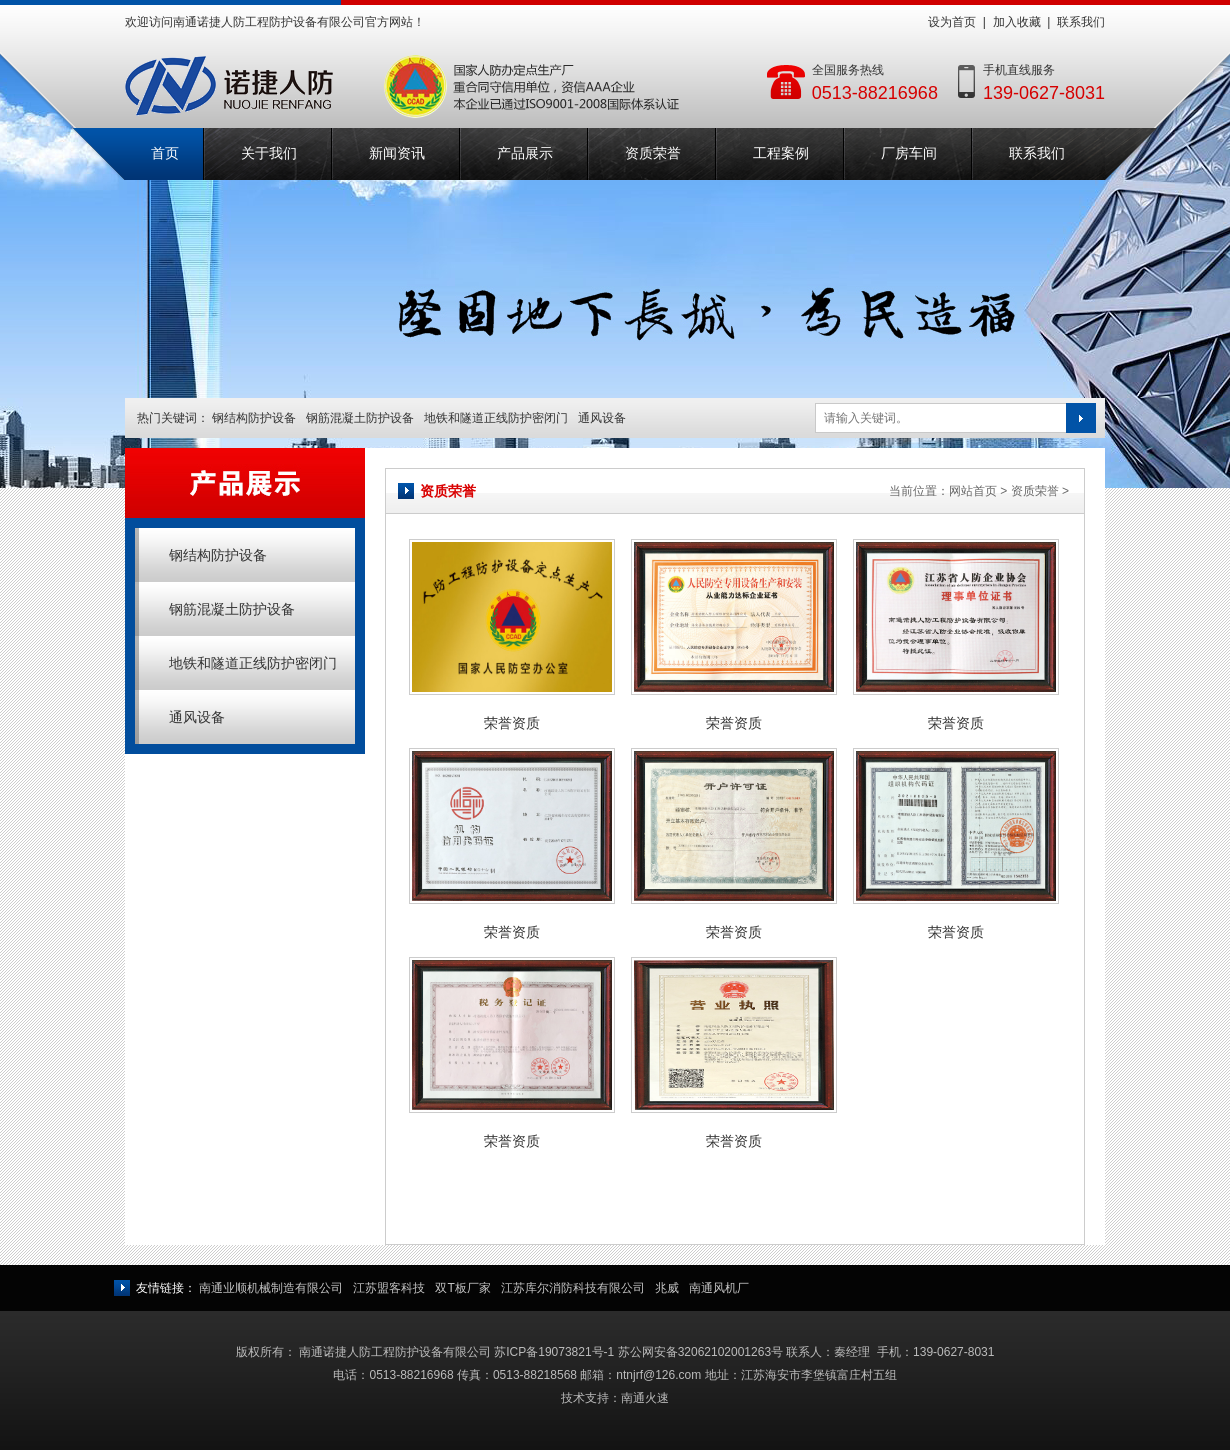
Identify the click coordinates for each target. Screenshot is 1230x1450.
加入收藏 (1017, 22)
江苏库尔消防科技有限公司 (573, 1288)
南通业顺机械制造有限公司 (271, 1288)
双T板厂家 (462, 1288)
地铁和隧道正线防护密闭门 (496, 418)
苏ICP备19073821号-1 (554, 1352)
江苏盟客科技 (389, 1288)
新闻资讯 (397, 153)
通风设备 (602, 418)
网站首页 (973, 491)
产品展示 (525, 153)
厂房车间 (909, 153)
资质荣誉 (653, 153)
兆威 (667, 1288)
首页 (165, 153)
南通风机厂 (719, 1288)
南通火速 (645, 1398)
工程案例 (781, 153)
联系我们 (1081, 22)
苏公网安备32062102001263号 (700, 1352)
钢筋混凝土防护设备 (360, 418)
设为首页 (952, 22)
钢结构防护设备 (254, 418)
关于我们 (269, 153)
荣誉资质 (512, 723)
